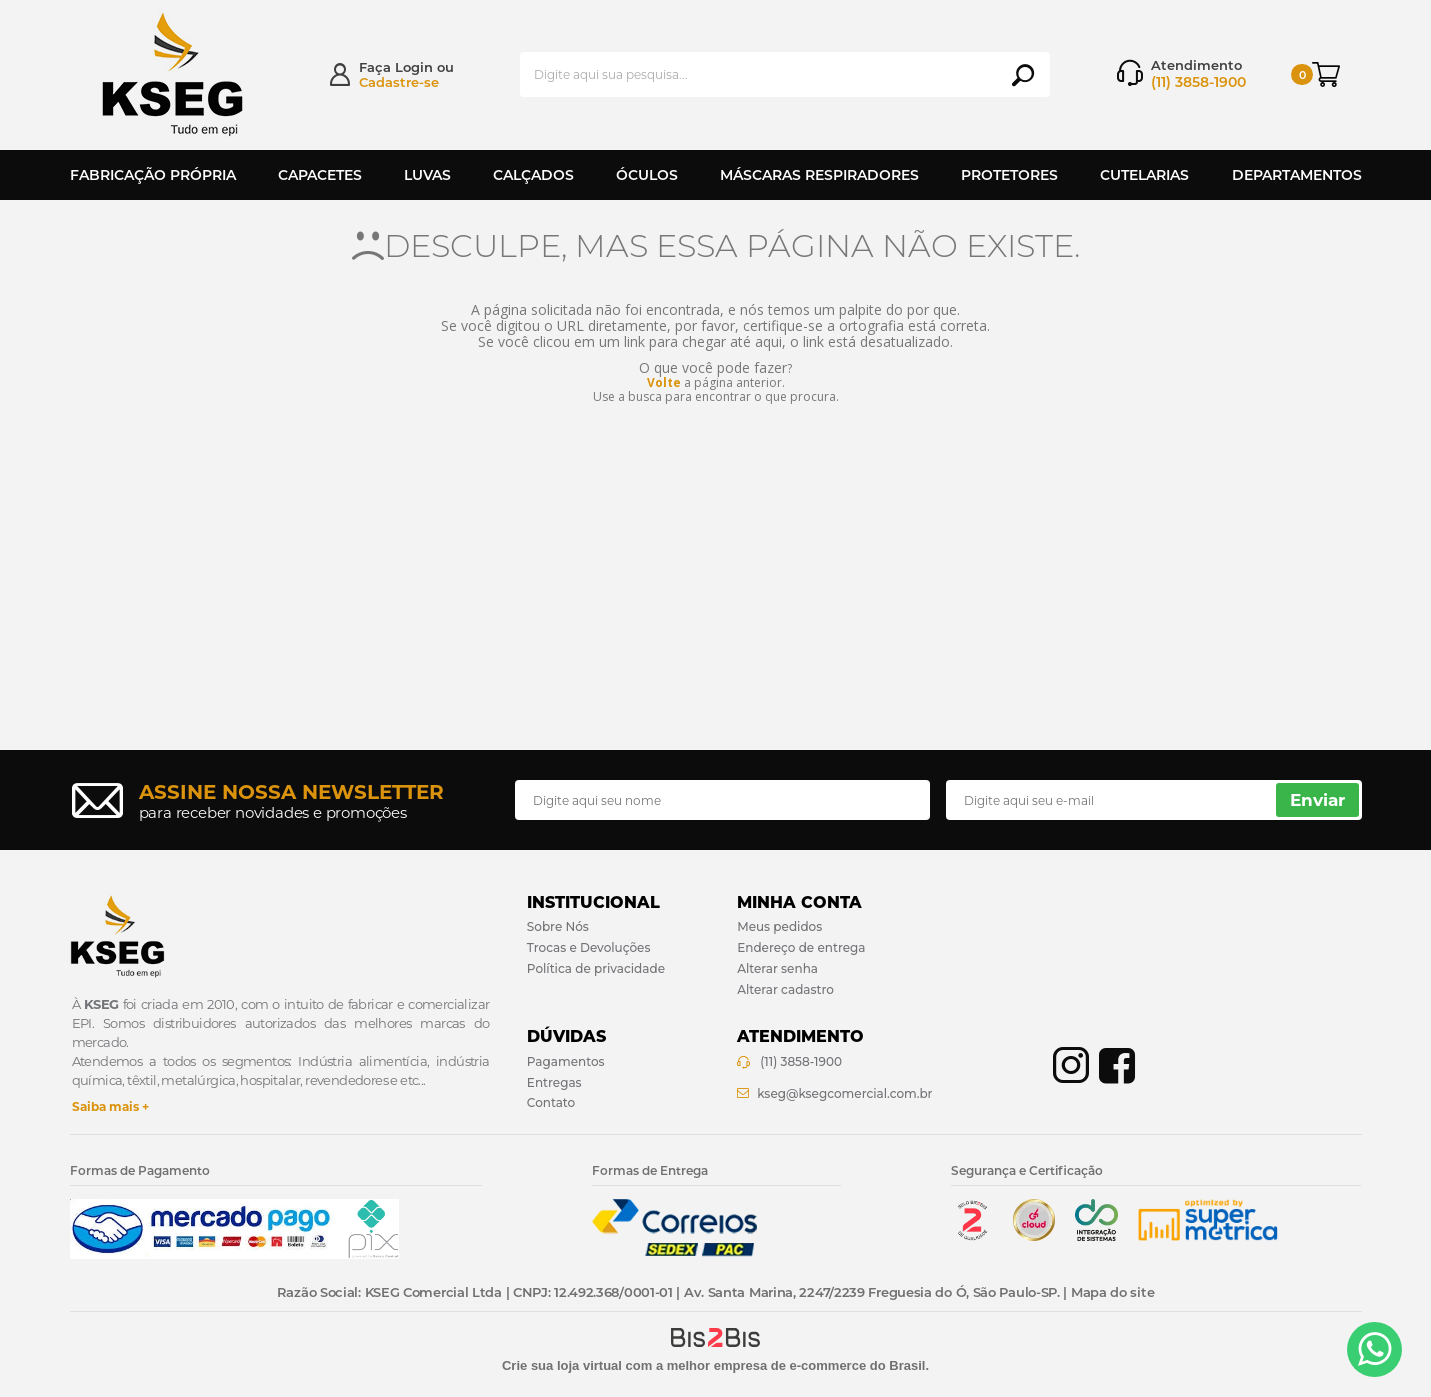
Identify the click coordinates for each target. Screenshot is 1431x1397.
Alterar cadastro (785, 989)
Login (414, 67)
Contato (551, 1102)
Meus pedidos (779, 926)
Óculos (647, 175)
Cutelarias (1144, 175)
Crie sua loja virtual (562, 1365)
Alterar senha (777, 968)
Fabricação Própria (153, 175)
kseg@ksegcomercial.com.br (844, 1093)
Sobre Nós (558, 926)
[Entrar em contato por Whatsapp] (1374, 1349)
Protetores (1009, 175)
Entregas (554, 1082)
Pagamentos (566, 1061)
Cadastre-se (399, 82)
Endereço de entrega (801, 947)
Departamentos (1297, 175)
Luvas (427, 175)
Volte (664, 382)
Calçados (533, 175)
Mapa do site (1112, 1292)
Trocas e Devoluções (589, 947)
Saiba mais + (110, 1106)
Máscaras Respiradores (819, 175)
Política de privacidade (596, 968)
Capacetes (320, 175)
